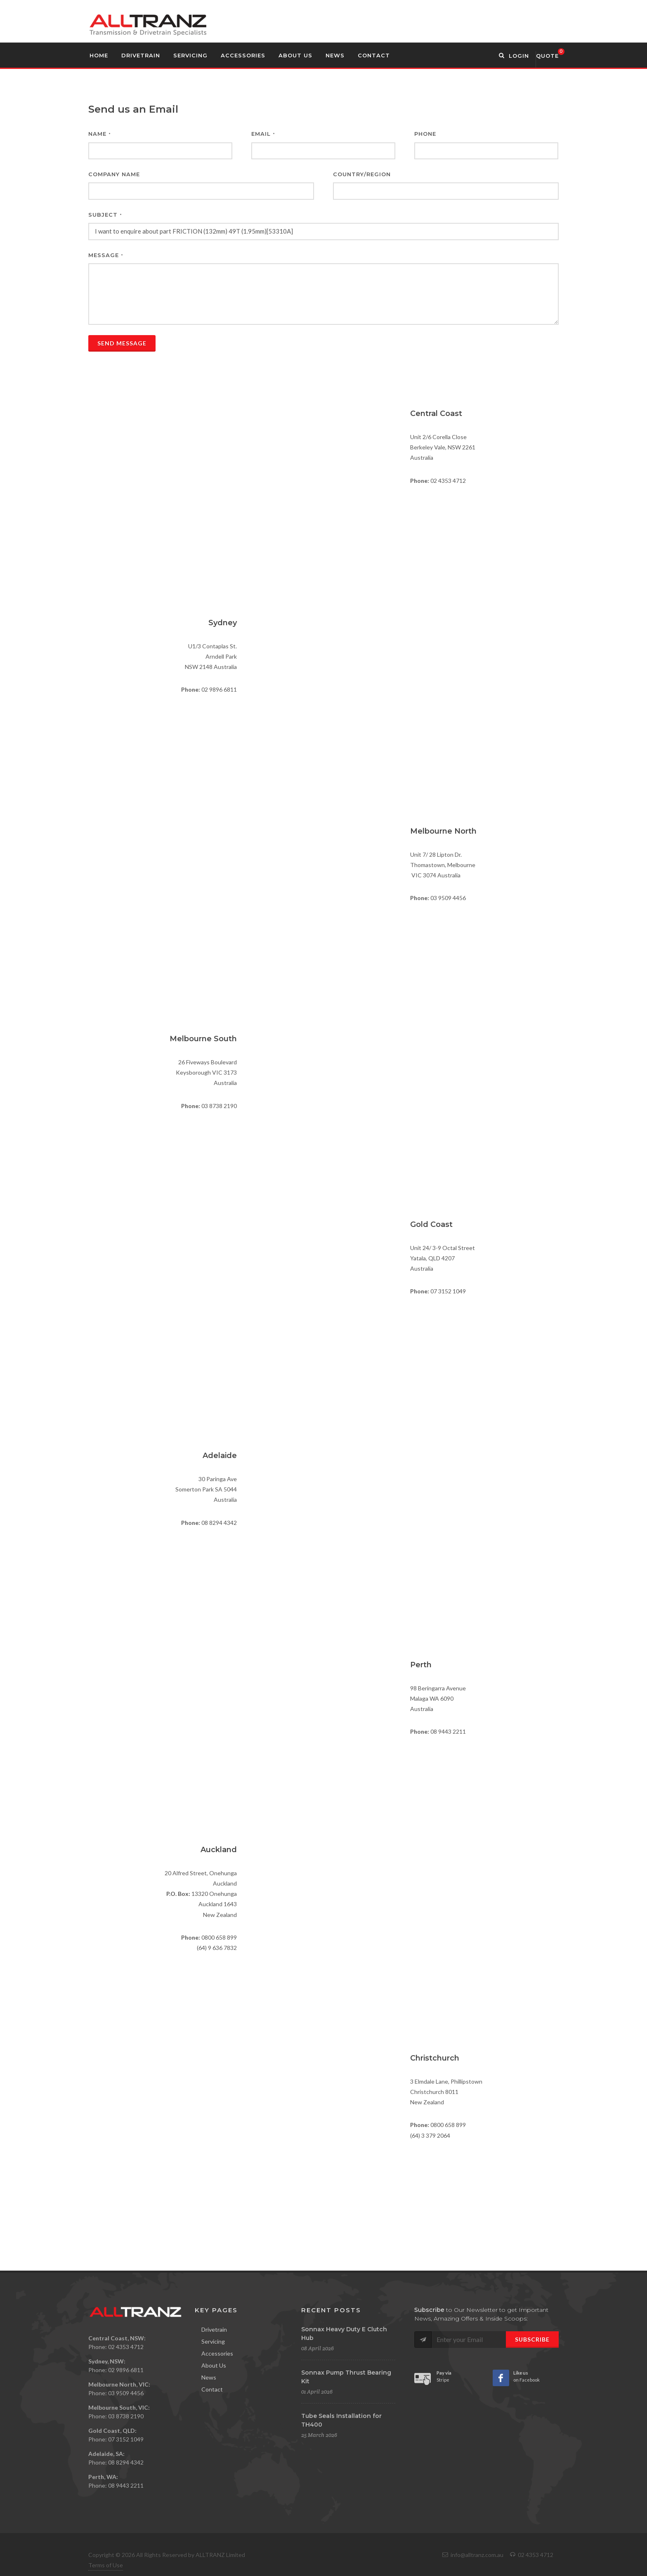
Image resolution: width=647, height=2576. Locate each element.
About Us (213, 2365)
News (208, 2377)
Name (99, 133)
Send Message (121, 343)
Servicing (213, 2341)
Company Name (114, 174)
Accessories (217, 2353)
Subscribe (532, 2339)
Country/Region (362, 174)
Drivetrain (214, 2329)
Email (263, 133)
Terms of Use (105, 2565)
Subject (105, 214)
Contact (212, 2389)
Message (105, 255)
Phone (425, 133)
